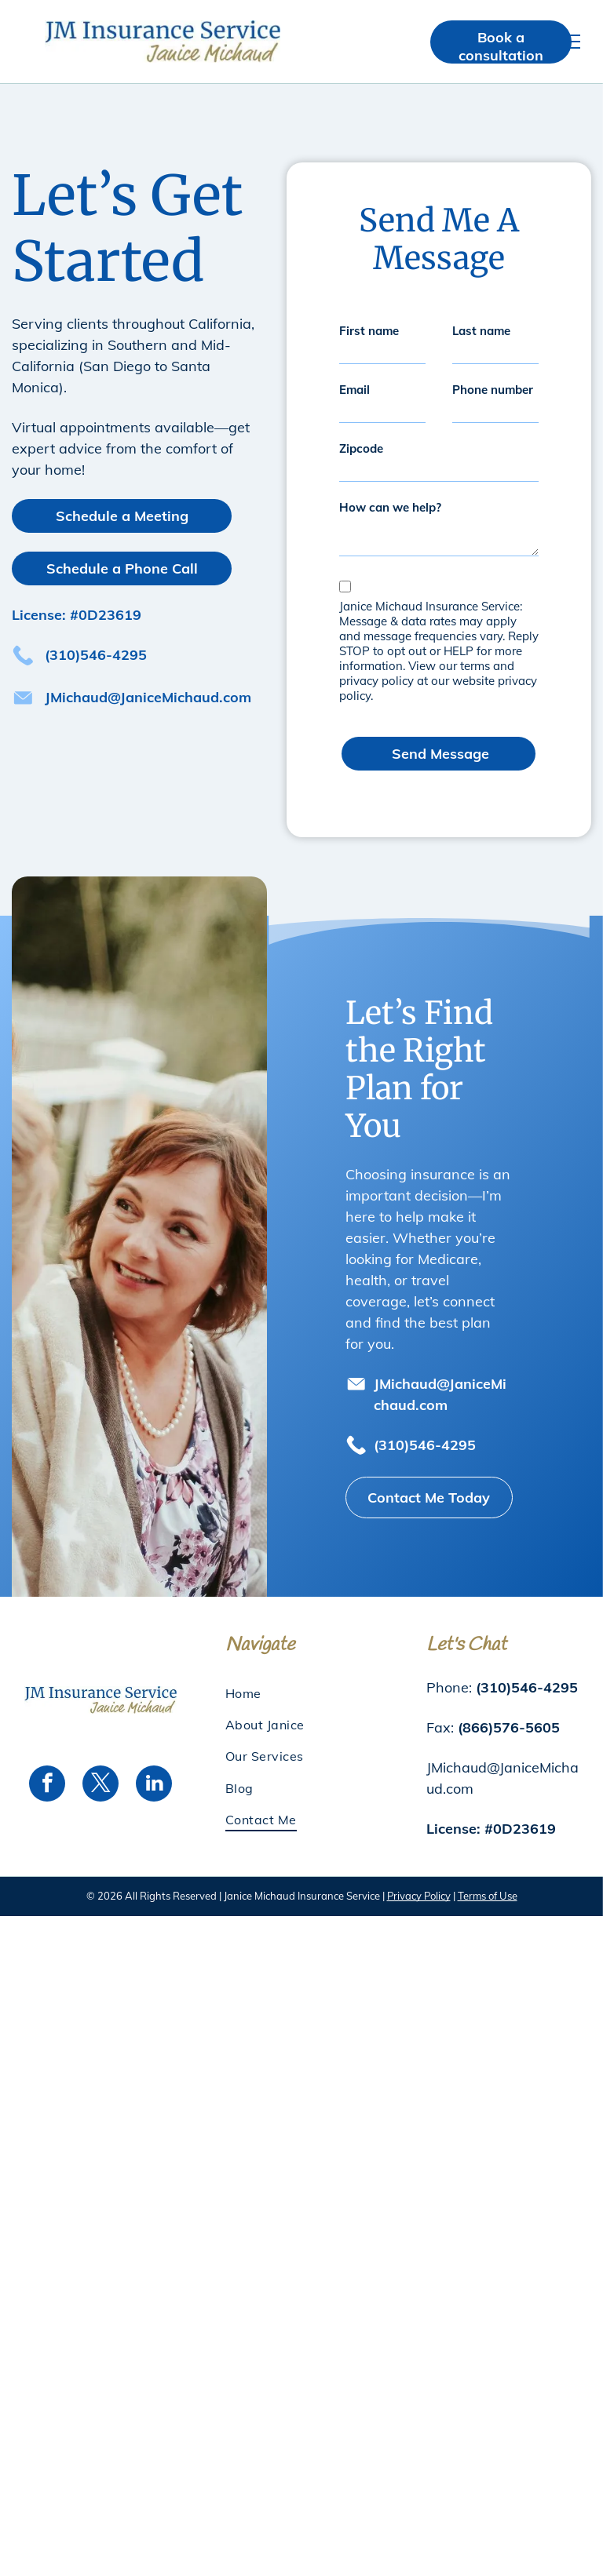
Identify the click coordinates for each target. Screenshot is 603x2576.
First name (369, 330)
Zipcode (361, 448)
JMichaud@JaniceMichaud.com (148, 697)
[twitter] (100, 1767)
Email (354, 389)
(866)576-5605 (509, 1709)
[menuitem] (301, 1674)
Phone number (492, 389)
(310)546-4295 (96, 655)
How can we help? (390, 507)
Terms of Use (487, 1877)
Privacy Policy (419, 1877)
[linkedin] (154, 1767)
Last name (481, 330)
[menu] (568, 41)
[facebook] (47, 1767)
